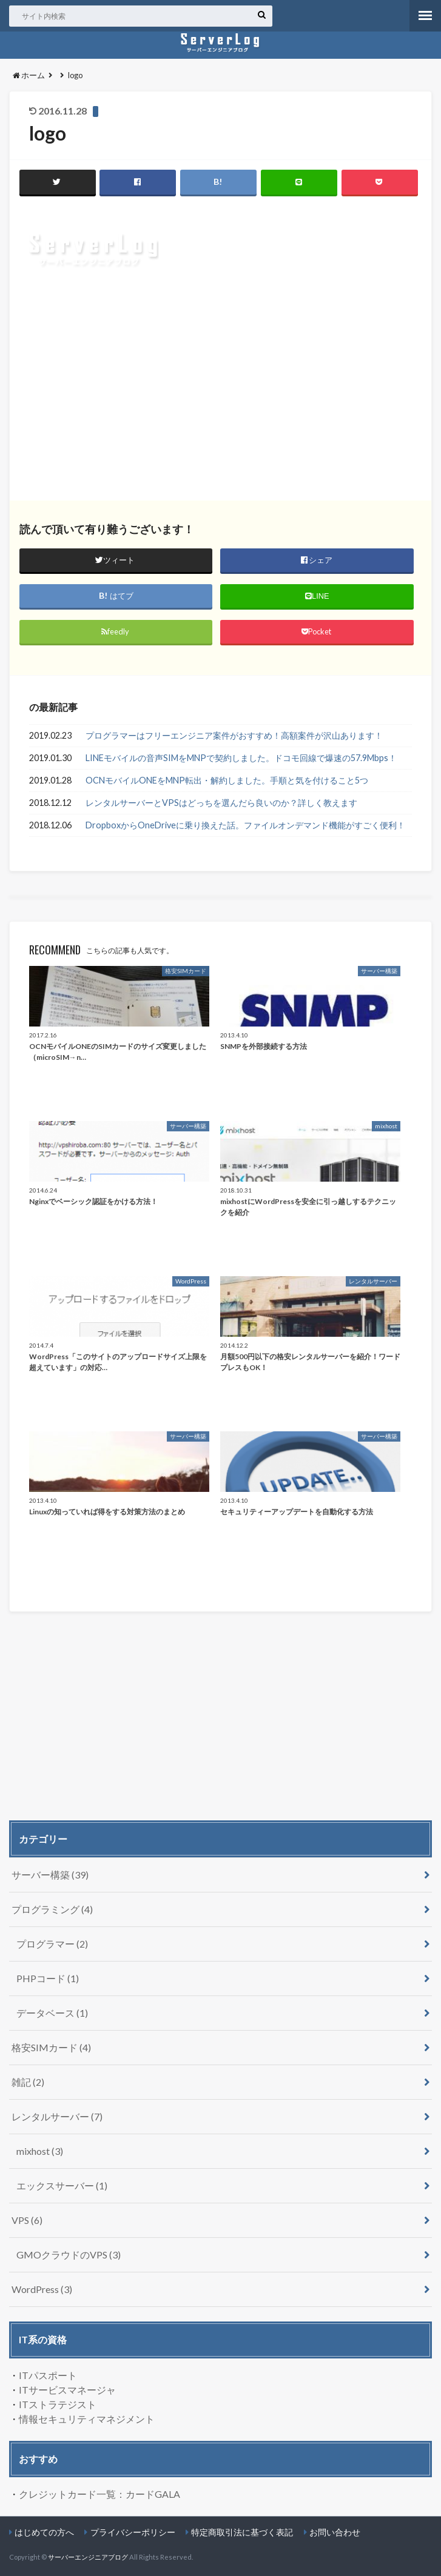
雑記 (28, 2082)
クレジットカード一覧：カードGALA (99, 2494)
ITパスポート (48, 2375)
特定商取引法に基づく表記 (242, 2532)
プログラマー (52, 1943)
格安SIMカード (51, 2047)
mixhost (39, 2151)
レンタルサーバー (57, 2116)
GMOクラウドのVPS (68, 2254)
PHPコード (47, 1978)
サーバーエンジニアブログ (88, 2557)
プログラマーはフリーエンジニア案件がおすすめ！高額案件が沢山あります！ (234, 735)
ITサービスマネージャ (67, 2389)
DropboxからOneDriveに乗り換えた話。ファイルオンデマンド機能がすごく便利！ (245, 825)
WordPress (42, 2289)
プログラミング (52, 1909)
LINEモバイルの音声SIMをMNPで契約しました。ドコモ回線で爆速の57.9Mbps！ (241, 758)
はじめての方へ (44, 2532)
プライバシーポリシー (132, 2532)
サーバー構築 (50, 1874)
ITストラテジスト (57, 2404)
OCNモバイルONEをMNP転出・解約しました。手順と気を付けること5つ (227, 780)
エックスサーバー (61, 2185)
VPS (27, 2220)
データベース (52, 2013)
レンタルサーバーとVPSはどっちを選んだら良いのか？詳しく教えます (221, 802)
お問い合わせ (334, 2532)
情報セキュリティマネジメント (87, 2419)
